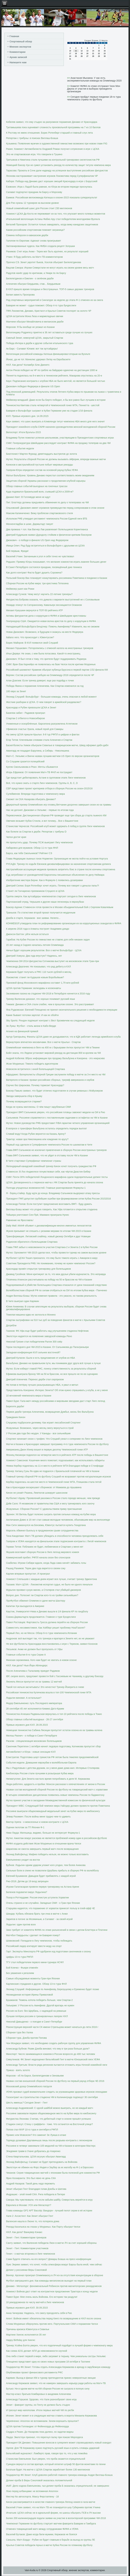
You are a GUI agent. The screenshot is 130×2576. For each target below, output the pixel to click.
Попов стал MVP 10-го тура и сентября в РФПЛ (32, 2129)
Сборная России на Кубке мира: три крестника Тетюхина (37, 583)
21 (93, 53)
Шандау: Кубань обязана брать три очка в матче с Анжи (37, 1913)
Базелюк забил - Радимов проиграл (25, 713)
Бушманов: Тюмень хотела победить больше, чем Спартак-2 (39, 2000)
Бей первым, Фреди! (17, 551)
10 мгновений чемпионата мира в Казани (28, 1395)
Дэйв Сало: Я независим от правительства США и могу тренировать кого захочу (50, 1503)
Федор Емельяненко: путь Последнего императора (34, 1703)
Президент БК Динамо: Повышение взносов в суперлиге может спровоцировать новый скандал (58, 2442)
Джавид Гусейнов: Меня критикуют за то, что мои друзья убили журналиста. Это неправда (56, 1274)
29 (99, 56)
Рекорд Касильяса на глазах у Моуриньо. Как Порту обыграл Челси (43, 2226)
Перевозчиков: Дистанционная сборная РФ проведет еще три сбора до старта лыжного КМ (56, 815)
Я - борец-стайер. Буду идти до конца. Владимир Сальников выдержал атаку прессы (53, 1193)
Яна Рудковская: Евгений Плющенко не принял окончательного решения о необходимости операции (61, 1009)
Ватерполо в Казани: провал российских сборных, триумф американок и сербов (50, 1080)
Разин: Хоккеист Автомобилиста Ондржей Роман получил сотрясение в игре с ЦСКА (52, 149)
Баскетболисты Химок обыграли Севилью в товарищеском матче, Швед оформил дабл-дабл (57, 745)
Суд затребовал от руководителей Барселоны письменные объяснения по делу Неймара (55, 874)
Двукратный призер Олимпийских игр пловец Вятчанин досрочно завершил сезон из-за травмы (58, 804)
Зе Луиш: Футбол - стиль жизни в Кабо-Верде (31, 1026)
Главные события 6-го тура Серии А (26, 1654)
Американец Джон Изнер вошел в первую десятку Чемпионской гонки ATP (47, 1449)
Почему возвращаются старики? (24, 1101)
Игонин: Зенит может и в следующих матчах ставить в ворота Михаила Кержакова (51, 2415)
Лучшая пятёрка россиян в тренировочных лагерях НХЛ (37, 2016)
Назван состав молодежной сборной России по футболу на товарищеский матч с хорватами (57, 1789)
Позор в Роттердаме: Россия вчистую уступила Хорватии (37, 1897)
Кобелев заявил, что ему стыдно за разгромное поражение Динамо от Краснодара (51, 122)
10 (70, 51)
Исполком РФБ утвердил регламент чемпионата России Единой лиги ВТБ (46, 518)
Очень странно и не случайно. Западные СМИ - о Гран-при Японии (43, 1903)
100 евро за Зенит (16, 691)
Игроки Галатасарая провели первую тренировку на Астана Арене (42, 1886)
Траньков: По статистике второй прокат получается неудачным (40, 912)
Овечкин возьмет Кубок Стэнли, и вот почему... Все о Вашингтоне (42, 820)
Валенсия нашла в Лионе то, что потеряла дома (32, 2221)
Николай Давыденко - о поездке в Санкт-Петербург (34, 2021)
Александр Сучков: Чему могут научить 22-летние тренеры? (39, 594)
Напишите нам (17, 62)
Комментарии (17, 52)
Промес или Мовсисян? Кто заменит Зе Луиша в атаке (36, 2135)
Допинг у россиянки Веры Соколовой (26, 2270)
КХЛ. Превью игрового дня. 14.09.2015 (27, 416)
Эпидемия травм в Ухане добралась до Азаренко (33, 2151)
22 (99, 53)
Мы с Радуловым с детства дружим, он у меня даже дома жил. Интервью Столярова (52, 1768)
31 (70, 59)
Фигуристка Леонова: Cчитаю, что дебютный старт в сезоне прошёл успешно (48, 2118)
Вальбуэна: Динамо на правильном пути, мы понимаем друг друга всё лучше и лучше (53, 1363)
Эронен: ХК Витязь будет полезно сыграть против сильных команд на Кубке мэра (51, 1514)
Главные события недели (20, 448)
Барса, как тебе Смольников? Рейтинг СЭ (29, 853)
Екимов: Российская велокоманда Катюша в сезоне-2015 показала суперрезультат (51, 197)
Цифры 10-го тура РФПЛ (19, 1957)
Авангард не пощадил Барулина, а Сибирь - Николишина (37, 750)
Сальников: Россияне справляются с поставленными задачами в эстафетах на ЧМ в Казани (57, 1117)
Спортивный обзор (20, 41)
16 (105, 51)
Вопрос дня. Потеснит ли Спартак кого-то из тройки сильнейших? (42, 1595)
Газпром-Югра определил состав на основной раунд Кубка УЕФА (42, 470)
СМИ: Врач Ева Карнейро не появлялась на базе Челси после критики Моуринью (51, 664)
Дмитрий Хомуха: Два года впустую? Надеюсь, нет (34, 955)
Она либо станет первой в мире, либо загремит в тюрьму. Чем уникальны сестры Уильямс (56, 2356)
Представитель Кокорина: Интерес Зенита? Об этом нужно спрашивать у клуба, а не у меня (57, 1390)
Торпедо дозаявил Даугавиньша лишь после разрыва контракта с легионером (49, 2140)
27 (87, 56)
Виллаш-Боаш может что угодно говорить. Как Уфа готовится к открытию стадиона (51, 1209)
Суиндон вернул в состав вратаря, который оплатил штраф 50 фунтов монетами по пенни (56, 2464)
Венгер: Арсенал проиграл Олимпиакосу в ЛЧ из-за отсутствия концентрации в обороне (54, 2275)
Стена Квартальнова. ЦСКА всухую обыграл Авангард (36, 2156)
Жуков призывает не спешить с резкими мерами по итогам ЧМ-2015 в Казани (48, 1231)
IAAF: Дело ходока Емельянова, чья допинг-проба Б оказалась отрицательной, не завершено (57, 2485)
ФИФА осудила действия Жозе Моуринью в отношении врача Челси (43, 1843)
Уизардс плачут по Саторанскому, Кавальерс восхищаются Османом (44, 605)
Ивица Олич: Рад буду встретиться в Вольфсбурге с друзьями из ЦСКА (45, 545)
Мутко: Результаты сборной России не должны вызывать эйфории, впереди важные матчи (56, 459)
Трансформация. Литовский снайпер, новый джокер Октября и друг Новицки (48, 1236)
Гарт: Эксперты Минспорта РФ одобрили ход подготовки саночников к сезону (48, 1951)
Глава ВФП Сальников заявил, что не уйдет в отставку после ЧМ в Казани (47, 1155)
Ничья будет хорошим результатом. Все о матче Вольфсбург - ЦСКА (43, 950)
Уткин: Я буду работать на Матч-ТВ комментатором (34, 257)
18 (76, 53)
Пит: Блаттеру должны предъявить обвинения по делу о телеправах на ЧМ (47, 502)
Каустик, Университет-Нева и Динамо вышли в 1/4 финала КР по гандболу (47, 1611)
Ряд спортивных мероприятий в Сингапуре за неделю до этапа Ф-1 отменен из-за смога (54, 300)
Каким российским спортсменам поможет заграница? (35, 230)
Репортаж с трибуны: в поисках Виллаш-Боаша (32, 138)
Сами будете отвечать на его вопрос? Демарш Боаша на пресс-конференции (48, 2259)
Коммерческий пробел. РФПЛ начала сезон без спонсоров (38, 1557)
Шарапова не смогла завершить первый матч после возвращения (42, 1849)
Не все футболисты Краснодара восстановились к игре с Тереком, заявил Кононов (52, 1644)
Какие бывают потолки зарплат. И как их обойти (32, 1015)
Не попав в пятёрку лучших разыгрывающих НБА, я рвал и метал (42, 1384)
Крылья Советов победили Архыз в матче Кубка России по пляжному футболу (49, 2545)
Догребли (11, 1325)
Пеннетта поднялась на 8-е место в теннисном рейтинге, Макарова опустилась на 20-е (54, 375)
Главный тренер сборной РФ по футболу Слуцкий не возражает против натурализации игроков (58, 1476)
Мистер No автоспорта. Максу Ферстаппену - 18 (32, 2496)
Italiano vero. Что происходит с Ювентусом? (30, 637)
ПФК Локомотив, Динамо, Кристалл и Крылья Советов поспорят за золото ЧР (48, 310)
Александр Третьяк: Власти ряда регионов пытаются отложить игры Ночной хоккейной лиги (56, 2064)
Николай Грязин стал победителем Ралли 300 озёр (34, 1341)
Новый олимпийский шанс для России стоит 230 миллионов (39, 208)
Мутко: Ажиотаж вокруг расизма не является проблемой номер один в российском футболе (56, 1838)
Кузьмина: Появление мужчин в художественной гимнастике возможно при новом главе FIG (56, 143)
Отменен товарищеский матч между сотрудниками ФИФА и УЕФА (42, 2529)
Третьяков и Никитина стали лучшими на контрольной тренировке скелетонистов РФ (53, 159)
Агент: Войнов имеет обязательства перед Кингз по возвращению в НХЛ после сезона (53, 2318)
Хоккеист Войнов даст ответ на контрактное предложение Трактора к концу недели (52, 2291)
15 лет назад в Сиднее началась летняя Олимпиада (35, 945)
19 (82, 53)
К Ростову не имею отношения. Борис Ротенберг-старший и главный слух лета (49, 132)
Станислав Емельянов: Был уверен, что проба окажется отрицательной (45, 2458)
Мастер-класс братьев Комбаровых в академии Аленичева (38, 2394)
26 (82, 56)
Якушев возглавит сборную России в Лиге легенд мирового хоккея (42, 1552)
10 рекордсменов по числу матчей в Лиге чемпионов (35, 2302)
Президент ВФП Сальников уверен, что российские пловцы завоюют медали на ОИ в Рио (55, 1112)
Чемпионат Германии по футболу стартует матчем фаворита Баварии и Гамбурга (51, 2523)
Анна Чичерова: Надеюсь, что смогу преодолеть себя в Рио (39, 2313)
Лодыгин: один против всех (21, 1924)
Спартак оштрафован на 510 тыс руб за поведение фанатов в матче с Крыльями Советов (55, 1320)
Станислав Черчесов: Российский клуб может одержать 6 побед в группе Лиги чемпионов (55, 826)
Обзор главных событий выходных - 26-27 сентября (34, 1719)
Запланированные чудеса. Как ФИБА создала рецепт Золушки (40, 246)
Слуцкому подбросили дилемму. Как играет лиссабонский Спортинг (43, 1422)
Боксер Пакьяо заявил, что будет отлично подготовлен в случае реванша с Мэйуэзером (54, 1090)
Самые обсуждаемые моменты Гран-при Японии (33, 1978)
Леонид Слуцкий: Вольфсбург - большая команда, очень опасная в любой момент (51, 696)
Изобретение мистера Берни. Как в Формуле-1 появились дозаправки (44, 880)
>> (68, 78)
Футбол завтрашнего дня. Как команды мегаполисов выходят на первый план (49, 2280)
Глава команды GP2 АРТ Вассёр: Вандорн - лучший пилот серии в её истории (49, 2210)
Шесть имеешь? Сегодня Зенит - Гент (27, 2102)
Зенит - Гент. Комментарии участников (27, 2248)
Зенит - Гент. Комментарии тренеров (26, 2237)
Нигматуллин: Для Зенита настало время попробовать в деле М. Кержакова (48, 1778)
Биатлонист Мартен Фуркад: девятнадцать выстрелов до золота (41, 453)
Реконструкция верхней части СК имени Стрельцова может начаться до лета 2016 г (52, 2027)
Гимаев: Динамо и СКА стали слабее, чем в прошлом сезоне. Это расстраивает (50, 1004)
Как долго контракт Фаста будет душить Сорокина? (34, 572)
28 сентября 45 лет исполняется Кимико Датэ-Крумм (35, 1708)
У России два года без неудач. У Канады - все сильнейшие (38, 1433)
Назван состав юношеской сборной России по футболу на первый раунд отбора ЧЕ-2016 (55, 2081)
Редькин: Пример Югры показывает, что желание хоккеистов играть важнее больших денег (56, 561)
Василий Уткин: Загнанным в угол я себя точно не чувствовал (40, 556)
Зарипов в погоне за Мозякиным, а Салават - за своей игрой (39, 1919)
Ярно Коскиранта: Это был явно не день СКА (31, 2178)
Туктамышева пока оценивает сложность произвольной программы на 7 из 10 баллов (53, 127)
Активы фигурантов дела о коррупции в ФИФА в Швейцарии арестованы (46, 615)
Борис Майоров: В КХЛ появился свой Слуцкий (32, 642)
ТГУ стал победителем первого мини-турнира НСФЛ (35, 1962)
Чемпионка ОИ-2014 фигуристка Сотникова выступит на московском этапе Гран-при (52, 961)
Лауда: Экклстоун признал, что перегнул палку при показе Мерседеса (44, 2437)
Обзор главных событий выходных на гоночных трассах (37, 486)
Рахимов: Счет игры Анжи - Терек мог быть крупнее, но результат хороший (47, 251)
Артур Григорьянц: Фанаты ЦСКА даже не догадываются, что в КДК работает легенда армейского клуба (63, 1036)
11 (76, 51)
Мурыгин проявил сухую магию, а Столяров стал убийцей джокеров (43, 1590)
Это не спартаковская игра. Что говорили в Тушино (34, 154)
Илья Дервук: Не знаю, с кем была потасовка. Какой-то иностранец (43, 653)
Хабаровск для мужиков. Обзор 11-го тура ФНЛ (32, 847)
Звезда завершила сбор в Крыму (24, 1096)
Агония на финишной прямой (22, 1031)
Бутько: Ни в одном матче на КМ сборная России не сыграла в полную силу (48, 2388)
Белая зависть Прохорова (20, 294)
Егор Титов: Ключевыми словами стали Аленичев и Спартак (39, 740)
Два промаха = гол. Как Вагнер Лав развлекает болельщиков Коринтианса (47, 529)
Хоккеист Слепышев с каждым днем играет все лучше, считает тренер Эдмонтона (51, 1579)
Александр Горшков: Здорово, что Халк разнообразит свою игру (41, 2399)
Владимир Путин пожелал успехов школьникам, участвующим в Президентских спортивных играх (60, 437)
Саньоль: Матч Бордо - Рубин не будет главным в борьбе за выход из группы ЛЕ (50, 2539)
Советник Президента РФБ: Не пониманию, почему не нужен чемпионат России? (50, 1263)
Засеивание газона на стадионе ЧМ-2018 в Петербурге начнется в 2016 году (48, 993)
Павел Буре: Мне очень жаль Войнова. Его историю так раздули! (41, 2297)
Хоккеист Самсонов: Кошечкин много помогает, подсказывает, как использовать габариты (55, 1460)
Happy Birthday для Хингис (20, 2340)
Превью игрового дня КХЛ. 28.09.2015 (27, 1724)
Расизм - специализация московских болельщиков (34, 1741)
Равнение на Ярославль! (19, 1220)
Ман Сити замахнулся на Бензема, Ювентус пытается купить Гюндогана (46, 1525)
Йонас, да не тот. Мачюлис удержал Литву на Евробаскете (38, 359)
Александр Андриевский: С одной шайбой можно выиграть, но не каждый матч (49, 2108)
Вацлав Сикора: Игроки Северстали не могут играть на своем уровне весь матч (50, 267)
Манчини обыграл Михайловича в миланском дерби (34, 321)
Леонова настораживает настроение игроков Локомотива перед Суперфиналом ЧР (52, 176)
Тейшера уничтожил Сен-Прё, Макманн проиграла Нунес (37, 1214)
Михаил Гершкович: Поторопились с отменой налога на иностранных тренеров (49, 648)
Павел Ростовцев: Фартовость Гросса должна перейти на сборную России (47, 1622)
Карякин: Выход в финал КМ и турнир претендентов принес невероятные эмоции (51, 2377)
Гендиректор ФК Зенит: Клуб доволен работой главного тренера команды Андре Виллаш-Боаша (59, 2475)
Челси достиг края (16, 837)
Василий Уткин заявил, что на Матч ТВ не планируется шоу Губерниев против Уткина (53, 2507)
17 (70, 53)
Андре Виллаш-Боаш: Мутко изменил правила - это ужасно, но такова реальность (51, 1295)
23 (105, 53)
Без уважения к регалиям (20, 1973)
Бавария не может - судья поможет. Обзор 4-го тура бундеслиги (41, 305)
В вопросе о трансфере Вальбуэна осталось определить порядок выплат (46, 1128)
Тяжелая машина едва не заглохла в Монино (31, 1314)
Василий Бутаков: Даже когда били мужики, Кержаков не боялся (41, 2534)
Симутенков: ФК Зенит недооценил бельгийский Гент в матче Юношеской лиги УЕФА (53, 2059)
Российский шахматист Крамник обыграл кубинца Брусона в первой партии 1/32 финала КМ (57, 669)
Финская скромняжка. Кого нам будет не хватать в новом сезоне (41, 1660)
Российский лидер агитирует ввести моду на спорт (34, 1946)
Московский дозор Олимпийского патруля (29, 2086)
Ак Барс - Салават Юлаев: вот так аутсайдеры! (32, 348)
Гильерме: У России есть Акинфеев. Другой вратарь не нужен (40, 2005)
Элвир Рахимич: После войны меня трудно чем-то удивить (38, 1816)
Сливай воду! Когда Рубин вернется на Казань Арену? (36, 1134)
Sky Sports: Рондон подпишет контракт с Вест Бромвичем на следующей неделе (50, 1020)
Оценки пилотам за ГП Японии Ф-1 (25, 1827)
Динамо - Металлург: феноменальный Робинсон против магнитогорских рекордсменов (54, 2286)
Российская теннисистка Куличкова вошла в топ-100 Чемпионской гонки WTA (48, 1692)
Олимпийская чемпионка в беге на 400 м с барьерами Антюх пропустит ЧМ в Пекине (53, 1047)
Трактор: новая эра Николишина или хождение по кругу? (37, 1139)
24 (70, 56)
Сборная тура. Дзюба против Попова (26, 2037)
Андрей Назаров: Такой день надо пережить (30, 2183)
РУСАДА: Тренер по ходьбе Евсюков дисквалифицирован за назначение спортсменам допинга (58, 864)
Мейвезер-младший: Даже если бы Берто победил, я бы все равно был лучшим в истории (56, 400)
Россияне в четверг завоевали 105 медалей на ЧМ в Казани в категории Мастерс (51, 2145)
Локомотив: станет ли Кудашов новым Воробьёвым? (35, 977)
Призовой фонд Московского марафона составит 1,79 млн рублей (42, 982)
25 (76, 56)
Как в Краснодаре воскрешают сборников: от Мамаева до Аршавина (44, 1487)
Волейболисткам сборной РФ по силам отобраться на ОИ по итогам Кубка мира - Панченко (56, 1290)
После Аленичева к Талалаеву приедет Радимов (33, 1670)
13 (87, 51)
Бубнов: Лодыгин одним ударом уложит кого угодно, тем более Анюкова (45, 1865)
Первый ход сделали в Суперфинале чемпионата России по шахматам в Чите (49, 1144)
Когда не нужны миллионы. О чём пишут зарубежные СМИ (38, 1107)
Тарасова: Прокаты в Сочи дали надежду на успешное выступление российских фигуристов (57, 170)
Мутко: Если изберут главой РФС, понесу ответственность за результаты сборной (51, 1368)
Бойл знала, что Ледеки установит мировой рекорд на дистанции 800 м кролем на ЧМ (53, 1053)
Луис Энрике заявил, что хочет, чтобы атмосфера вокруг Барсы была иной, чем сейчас (54, 2264)
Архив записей (18, 57)
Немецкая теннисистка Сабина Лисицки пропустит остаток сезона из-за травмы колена (54, 1730)
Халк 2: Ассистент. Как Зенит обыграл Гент (29, 2216)
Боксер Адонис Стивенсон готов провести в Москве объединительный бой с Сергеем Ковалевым (59, 907)
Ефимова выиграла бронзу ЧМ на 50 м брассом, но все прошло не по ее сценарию (52, 1374)
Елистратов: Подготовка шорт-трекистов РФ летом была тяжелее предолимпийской (52, 1757)
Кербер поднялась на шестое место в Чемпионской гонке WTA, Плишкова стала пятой (53, 1482)
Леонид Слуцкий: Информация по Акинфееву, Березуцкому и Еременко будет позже (52, 1989)
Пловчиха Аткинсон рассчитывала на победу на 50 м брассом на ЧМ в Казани (49, 1279)
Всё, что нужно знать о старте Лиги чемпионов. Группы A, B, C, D (42, 783)
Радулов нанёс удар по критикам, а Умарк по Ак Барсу (36, 273)
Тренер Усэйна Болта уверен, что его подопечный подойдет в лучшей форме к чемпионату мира (59, 2345)
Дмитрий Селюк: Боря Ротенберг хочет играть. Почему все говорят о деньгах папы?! (52, 885)
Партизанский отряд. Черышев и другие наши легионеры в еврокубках (45, 901)
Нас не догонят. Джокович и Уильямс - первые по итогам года (40, 810)
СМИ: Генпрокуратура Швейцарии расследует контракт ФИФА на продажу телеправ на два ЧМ (58, 443)
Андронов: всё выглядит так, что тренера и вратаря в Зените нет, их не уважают (50, 1638)
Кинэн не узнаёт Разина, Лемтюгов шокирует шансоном (36, 1492)
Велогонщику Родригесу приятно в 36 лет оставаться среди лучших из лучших (49, 332)
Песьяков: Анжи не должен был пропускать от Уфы (34, 1649)
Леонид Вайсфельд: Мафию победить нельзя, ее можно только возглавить (47, 1854)
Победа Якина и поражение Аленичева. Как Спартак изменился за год (45, 686)
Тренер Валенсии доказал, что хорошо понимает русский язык (40, 999)
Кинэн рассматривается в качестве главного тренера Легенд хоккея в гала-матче (50, 2502)
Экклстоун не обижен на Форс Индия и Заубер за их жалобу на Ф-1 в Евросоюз (50, 2167)
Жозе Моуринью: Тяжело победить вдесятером (32, 1063)
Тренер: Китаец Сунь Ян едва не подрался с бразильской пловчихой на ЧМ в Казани (52, 1471)
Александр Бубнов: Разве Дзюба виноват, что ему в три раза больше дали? (48, 2048)
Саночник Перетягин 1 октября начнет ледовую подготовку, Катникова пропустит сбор (53, 1746)
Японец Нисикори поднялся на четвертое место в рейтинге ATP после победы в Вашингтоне (57, 1455)
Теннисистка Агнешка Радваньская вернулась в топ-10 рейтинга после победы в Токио (54, 1714)
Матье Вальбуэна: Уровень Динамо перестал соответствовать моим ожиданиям (50, 475)
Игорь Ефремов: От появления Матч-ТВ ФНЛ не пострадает (39, 772)
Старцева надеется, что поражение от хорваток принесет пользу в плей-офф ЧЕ (50, 1908)
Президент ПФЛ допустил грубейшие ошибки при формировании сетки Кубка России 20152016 (58, 1198)
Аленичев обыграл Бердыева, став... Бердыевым (33, 283)
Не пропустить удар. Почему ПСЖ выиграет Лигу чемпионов (39, 842)
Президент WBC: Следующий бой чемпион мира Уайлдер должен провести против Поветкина (58, 1805)
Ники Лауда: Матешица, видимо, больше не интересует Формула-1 (43, 1832)
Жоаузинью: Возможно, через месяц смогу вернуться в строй (40, 1428)
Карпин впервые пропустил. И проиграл (28, 1573)
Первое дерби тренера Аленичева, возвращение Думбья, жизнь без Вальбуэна (50, 1411)
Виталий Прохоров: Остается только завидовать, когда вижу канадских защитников (52, 224)
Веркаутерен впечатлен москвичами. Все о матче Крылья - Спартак (43, 1042)
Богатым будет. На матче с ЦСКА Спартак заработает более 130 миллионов (48, 2469)
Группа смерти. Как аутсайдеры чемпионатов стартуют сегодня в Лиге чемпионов (51, 896)
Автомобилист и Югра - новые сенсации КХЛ (31, 1751)
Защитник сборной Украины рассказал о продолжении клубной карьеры (45, 480)
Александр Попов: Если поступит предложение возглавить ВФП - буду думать (49, 1204)
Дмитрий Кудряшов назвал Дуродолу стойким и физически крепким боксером (49, 534)
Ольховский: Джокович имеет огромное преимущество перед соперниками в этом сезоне (55, 507)
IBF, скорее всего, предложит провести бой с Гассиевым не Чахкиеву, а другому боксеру (54, 1676)
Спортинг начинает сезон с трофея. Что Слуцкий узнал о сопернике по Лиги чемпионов (54, 1438)
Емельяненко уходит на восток (23, 1859)
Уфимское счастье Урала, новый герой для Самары (34, 729)
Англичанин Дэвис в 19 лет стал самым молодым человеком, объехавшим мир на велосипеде (58, 1519)
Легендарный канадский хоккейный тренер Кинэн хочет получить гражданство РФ (51, 1166)
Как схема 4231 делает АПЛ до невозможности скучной (36, 2350)
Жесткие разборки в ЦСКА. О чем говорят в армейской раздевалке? (43, 702)
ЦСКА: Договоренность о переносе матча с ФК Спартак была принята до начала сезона (54, 1182)
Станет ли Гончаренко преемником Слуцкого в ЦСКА (35, 891)
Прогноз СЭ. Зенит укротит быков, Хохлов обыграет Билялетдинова (43, 262)
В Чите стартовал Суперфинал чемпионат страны (33, 1160)
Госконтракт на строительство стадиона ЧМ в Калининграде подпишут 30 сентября (52, 2097)
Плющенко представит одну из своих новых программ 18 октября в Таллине (48, 2361)
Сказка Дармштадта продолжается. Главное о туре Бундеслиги (41, 1617)
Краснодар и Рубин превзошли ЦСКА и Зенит (31, 707)
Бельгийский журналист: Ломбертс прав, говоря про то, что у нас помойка (46, 2453)
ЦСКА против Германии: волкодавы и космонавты (33, 988)
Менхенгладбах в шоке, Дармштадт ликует (29, 524)
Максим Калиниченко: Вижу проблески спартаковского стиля (39, 513)
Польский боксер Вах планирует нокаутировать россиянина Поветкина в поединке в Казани (56, 578)
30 (105, 56)
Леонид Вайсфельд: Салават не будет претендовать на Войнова (41, 2162)
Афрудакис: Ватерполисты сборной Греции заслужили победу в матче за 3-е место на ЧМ (55, 1074)
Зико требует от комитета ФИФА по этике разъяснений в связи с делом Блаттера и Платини (56, 1930)
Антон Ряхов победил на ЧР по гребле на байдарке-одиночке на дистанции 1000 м (51, 370)
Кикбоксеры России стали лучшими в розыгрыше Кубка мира (39, 1773)
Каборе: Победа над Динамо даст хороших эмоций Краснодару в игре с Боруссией (51, 181)
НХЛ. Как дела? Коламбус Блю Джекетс (28, 364)
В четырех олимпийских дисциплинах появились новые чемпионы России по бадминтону (55, 1795)
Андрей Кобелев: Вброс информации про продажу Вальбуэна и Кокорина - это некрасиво (55, 1058)
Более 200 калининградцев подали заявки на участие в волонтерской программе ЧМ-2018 (56, 2518)
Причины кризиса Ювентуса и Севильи (27, 2329)
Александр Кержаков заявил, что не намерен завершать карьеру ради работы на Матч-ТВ (56, 2383)
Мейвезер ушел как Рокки (20, 588)
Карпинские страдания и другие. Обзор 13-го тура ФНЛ (36, 1984)
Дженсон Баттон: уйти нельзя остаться (27, 934)
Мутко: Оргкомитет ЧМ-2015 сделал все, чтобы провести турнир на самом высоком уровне (56, 1252)
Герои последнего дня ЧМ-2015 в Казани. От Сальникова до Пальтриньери (47, 1347)
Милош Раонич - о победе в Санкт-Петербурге (31, 1735)
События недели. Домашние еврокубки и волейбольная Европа (41, 1762)
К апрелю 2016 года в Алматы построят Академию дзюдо (37, 928)
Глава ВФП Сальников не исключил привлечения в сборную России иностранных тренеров (56, 1150)
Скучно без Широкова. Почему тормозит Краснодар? (35, 1085)
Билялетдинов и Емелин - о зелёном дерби (30, 278)
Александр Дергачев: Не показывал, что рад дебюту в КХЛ (38, 966)
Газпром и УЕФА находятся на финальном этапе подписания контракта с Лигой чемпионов (56, 1541)
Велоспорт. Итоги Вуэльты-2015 (23, 432)
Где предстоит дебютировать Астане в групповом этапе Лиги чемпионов (46, 777)
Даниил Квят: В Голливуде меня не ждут (28, 497)
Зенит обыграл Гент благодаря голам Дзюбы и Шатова (36, 2189)
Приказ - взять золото (18, 2070)
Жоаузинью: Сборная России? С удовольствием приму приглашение (44, 1509)
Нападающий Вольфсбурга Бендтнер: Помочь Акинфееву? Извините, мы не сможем (52, 626)
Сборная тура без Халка (19, 2032)
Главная (14, 36)
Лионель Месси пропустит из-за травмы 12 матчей (34, 1681)
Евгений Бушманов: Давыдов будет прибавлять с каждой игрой (41, 1876)
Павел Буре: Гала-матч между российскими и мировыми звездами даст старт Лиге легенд (55, 1401)
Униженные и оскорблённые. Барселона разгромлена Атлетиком (42, 723)
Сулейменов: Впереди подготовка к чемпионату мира (35, 793)
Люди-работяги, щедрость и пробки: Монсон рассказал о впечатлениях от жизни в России (55, 1784)
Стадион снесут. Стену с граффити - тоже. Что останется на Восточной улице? (49, 2124)
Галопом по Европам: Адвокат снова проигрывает (33, 240)
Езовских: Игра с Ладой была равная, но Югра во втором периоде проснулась (49, 186)
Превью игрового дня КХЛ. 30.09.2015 (27, 2307)
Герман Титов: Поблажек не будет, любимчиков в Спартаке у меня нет (44, 1546)
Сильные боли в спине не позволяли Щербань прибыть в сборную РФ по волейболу (52, 1870)
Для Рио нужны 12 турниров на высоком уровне (32, 203)
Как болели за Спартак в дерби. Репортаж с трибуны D (36, 831)
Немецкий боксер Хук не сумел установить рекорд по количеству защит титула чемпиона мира (58, 165)
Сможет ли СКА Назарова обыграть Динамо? (31, 799)
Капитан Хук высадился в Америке (25, 1606)
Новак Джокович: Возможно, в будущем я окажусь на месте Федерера (44, 632)
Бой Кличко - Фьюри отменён (22, 1967)
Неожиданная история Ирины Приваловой (29, 1994)
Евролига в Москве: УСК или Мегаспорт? (28, 2205)
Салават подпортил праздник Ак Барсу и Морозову (34, 192)
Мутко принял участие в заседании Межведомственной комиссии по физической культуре (55, 1800)
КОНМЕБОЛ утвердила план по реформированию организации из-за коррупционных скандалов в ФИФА (63, 923)
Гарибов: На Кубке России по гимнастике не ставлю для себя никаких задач (48, 939)
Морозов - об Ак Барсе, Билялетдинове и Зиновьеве (35, 2075)
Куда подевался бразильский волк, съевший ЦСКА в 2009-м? (39, 491)
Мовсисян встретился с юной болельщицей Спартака (35, 1069)
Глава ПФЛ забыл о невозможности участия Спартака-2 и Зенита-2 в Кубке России (52, 1247)
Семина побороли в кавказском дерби (27, 235)
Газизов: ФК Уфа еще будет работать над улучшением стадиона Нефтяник (47, 1330)
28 (93, 56)
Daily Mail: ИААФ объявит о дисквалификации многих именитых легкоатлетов (48, 1225)
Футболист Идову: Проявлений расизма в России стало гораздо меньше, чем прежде (53, 1498)
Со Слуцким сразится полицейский (25, 761)
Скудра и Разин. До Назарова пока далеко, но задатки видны (39, 2431)
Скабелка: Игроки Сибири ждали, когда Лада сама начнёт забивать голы (46, 1563)
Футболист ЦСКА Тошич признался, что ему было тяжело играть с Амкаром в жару (52, 1258)
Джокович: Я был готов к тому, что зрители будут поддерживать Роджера (46, 659)
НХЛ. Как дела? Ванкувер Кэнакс (24, 2232)
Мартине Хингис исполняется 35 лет (26, 2334)
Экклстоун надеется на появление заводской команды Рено (39, 1336)
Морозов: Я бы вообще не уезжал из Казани (30, 327)
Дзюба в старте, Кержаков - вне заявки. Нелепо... (33, 918)
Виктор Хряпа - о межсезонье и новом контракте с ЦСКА (37, 1822)
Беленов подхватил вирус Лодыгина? (26, 1892)
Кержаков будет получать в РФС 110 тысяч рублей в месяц (38, 972)
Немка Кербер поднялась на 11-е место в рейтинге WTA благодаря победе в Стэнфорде (55, 1465)
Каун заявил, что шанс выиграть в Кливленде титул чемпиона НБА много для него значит (55, 421)
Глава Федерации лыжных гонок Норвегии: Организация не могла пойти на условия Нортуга (57, 858)
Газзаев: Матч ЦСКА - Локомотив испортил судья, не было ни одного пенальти (49, 1584)
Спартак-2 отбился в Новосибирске (25, 718)
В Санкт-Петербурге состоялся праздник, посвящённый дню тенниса (44, 567)
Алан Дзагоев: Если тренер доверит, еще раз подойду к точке (40, 680)
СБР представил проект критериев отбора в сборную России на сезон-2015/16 (49, 788)
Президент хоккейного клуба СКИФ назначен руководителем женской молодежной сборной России (60, 427)
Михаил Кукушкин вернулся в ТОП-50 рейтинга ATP (34, 610)
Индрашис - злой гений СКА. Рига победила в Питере (35, 2194)
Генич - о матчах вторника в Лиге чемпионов (30, 2253)
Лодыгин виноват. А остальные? (23, 1697)
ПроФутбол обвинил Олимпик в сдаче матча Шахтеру (35, 1600)
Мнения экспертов (20, 46)
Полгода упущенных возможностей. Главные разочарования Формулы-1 (46, 1187)
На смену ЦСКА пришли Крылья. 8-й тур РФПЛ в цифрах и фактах (43, 734)
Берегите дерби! (15, 1406)
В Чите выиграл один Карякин (22, 1301)
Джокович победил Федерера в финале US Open (33, 386)
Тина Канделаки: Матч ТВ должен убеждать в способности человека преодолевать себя (54, 1536)
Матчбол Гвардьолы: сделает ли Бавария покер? (33, 1935)
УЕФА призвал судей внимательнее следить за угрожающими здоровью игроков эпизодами (56, 2091)
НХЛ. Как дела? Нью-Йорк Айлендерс (27, 1665)
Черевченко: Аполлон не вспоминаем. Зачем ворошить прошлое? (42, 2421)
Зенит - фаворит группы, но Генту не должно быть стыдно (38, 2404)
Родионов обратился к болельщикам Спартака (32, 1241)
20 (87, 53)
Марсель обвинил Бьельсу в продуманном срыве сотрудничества (42, 1530)
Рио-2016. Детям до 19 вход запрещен (27, 1881)
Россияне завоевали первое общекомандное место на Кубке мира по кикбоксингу (51, 2113)
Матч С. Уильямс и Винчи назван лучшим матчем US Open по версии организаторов (52, 756)
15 (99, 51)
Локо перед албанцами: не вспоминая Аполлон (32, 2491)
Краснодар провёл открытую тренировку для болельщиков (38, 1268)
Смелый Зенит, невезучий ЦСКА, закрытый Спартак (34, 337)
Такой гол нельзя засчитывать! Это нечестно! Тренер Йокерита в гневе (45, 1687)
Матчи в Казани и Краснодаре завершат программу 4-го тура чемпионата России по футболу (57, 1444)
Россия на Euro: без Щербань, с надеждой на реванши (36, 2010)
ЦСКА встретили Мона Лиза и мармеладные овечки (34, 316)
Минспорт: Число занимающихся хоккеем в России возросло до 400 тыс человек (50, 2054)
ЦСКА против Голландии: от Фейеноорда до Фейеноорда (37, 2426)
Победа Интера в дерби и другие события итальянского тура (39, 343)
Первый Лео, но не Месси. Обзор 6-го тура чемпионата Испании (41, 1633)
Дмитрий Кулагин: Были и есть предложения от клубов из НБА (40, 1357)
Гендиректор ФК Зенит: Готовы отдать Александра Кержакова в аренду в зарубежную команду (58, 2367)
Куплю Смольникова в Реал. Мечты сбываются (32, 767)
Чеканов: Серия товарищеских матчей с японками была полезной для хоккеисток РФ (53, 2172)
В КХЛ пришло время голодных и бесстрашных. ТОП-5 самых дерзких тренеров (50, 289)
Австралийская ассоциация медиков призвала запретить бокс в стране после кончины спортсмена (60, 869)
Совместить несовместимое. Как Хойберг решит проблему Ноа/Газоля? (45, 1627)
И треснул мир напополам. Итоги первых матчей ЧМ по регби (40, 2410)
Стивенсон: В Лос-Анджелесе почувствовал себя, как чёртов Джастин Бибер (48, 1171)
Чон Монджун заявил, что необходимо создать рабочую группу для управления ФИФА (53, 2043)
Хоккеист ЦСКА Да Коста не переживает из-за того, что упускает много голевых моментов (55, 213)
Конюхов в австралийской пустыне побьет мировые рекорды (39, 464)
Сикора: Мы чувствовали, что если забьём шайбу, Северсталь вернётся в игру (49, 2199)
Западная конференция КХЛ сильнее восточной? (33, 1352)
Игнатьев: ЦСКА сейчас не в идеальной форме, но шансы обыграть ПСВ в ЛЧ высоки (53, 2512)
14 (93, 51)
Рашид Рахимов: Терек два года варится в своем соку (36, 1568)
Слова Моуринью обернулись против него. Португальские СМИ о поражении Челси (52, 2324)
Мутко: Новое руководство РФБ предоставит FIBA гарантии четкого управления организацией (58, 1123)
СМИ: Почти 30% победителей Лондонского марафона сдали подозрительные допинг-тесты (57, 1177)
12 (82, 51)
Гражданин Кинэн (15, 1417)
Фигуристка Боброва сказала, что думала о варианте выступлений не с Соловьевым (53, 599)
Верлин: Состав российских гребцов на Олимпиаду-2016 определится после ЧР (50, 675)
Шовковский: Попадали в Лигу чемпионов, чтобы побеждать (39, 1940)
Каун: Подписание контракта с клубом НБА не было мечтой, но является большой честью (55, 381)
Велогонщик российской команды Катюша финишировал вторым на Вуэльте (48, 354)
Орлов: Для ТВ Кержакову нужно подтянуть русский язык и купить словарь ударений (52, 2448)
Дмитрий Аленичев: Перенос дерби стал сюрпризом (35, 1379)
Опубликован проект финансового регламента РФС (34, 2372)
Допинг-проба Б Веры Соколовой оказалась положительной (39, 2480)
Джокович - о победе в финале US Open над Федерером (37, 540)
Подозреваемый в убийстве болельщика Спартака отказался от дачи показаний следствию (56, 1285)
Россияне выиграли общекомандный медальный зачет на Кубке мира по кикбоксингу (53, 1811)
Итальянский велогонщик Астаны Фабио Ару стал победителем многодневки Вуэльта (53, 219)
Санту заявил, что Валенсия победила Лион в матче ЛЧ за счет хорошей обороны (51, 2243)
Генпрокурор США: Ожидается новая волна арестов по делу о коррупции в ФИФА (51, 621)
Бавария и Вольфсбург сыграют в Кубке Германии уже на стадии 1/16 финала (49, 410)
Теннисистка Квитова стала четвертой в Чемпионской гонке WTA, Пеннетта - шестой (52, 405)
